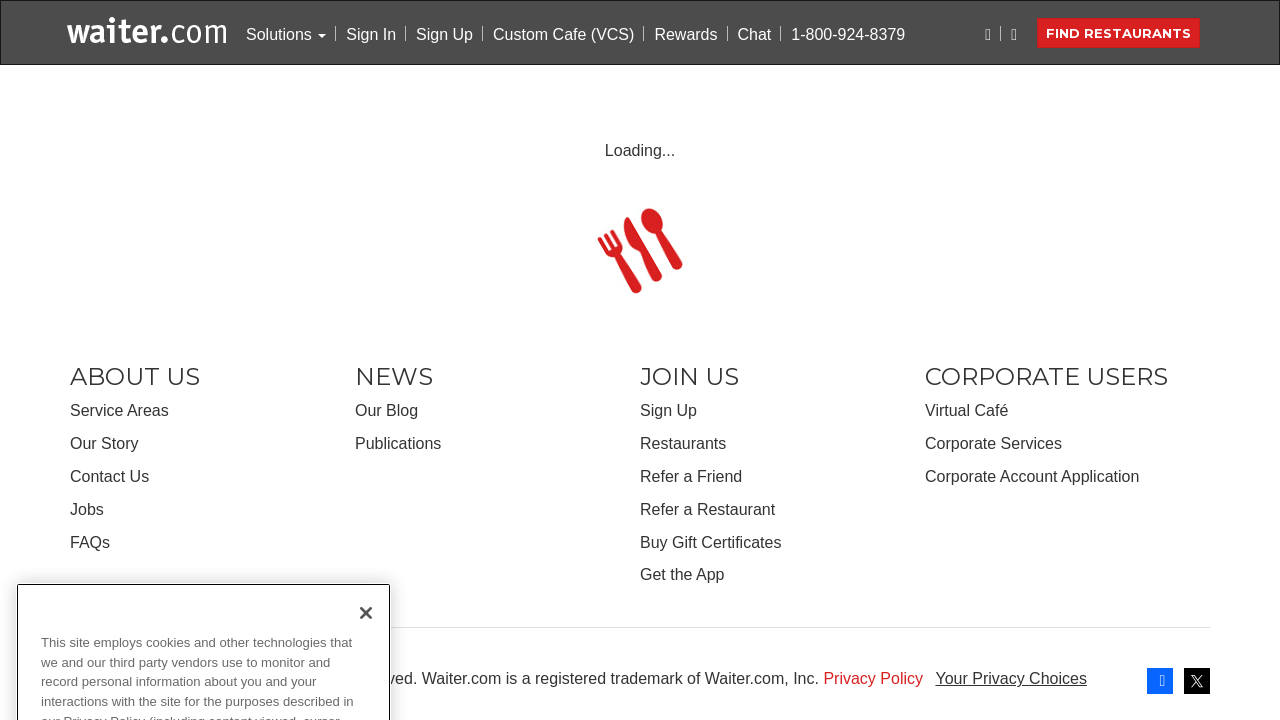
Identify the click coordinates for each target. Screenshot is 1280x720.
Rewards (685, 34)
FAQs (90, 542)
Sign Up (444, 34)
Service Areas (119, 410)
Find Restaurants (1118, 33)
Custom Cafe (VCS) (563, 34)
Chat (755, 34)
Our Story (104, 443)
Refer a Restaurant (707, 509)
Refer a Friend (691, 476)
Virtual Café (966, 410)
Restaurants (683, 443)
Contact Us (109, 476)
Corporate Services (993, 443)
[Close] (366, 634)
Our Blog (386, 410)
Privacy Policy (873, 678)
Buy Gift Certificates (710, 542)
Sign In (371, 34)
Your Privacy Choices (1010, 678)
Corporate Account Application (1032, 476)
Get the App (682, 574)
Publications (398, 443)
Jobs (87, 509)
